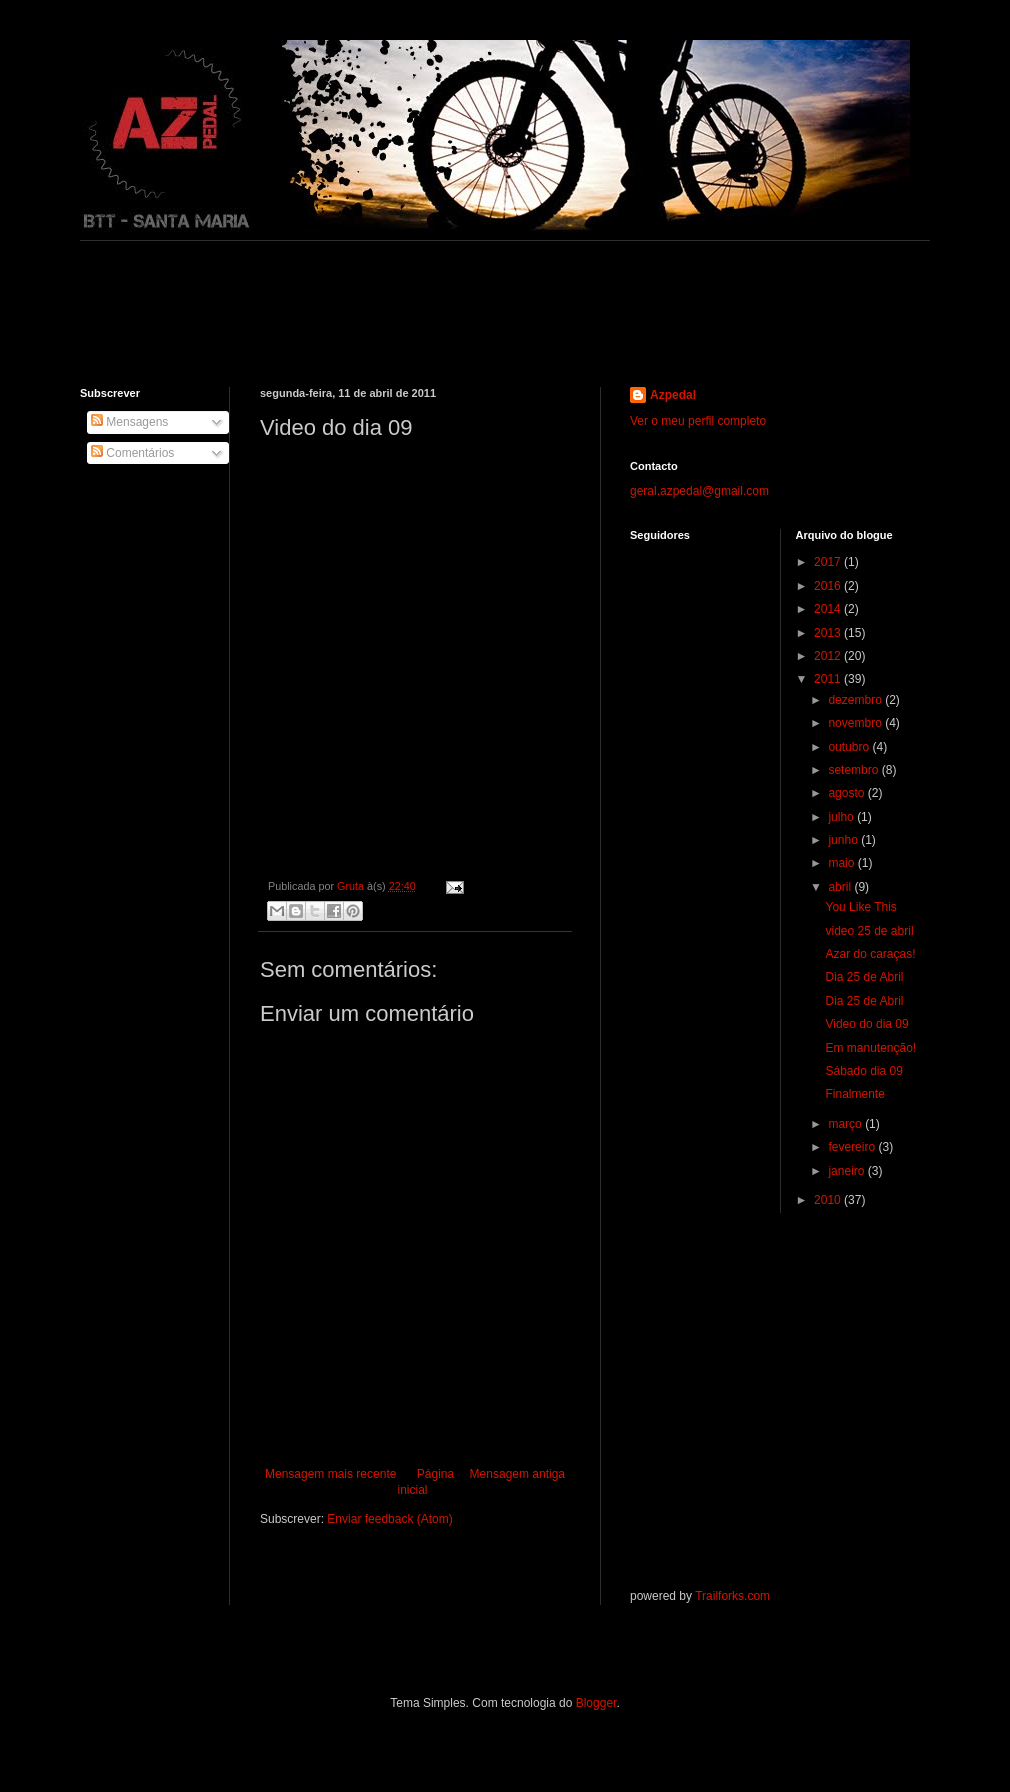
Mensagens (129, 422)
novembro (856, 723)
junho (844, 840)
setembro (854, 770)
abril (841, 887)
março (846, 1124)
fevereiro (853, 1147)
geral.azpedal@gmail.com (699, 491)
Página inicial (425, 1482)
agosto (847, 793)
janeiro (847, 1171)
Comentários (132, 453)
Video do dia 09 (866, 1024)
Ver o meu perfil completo (698, 421)
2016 (829, 586)
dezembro (856, 700)
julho (842, 817)
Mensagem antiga (517, 1474)
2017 (829, 562)
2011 (829, 679)
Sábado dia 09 (863, 1071)
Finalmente (854, 1094)
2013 (829, 633)
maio (842, 863)
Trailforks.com (732, 1596)
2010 (829, 1200)
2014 (829, 609)
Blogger (596, 1703)
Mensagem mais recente (330, 1474)
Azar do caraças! (870, 954)
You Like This (860, 907)
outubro (850, 747)
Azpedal (673, 395)
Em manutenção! (870, 1048)
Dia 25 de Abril (864, 977)
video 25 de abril (869, 931)
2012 (829, 656)
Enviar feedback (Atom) (389, 1519)
